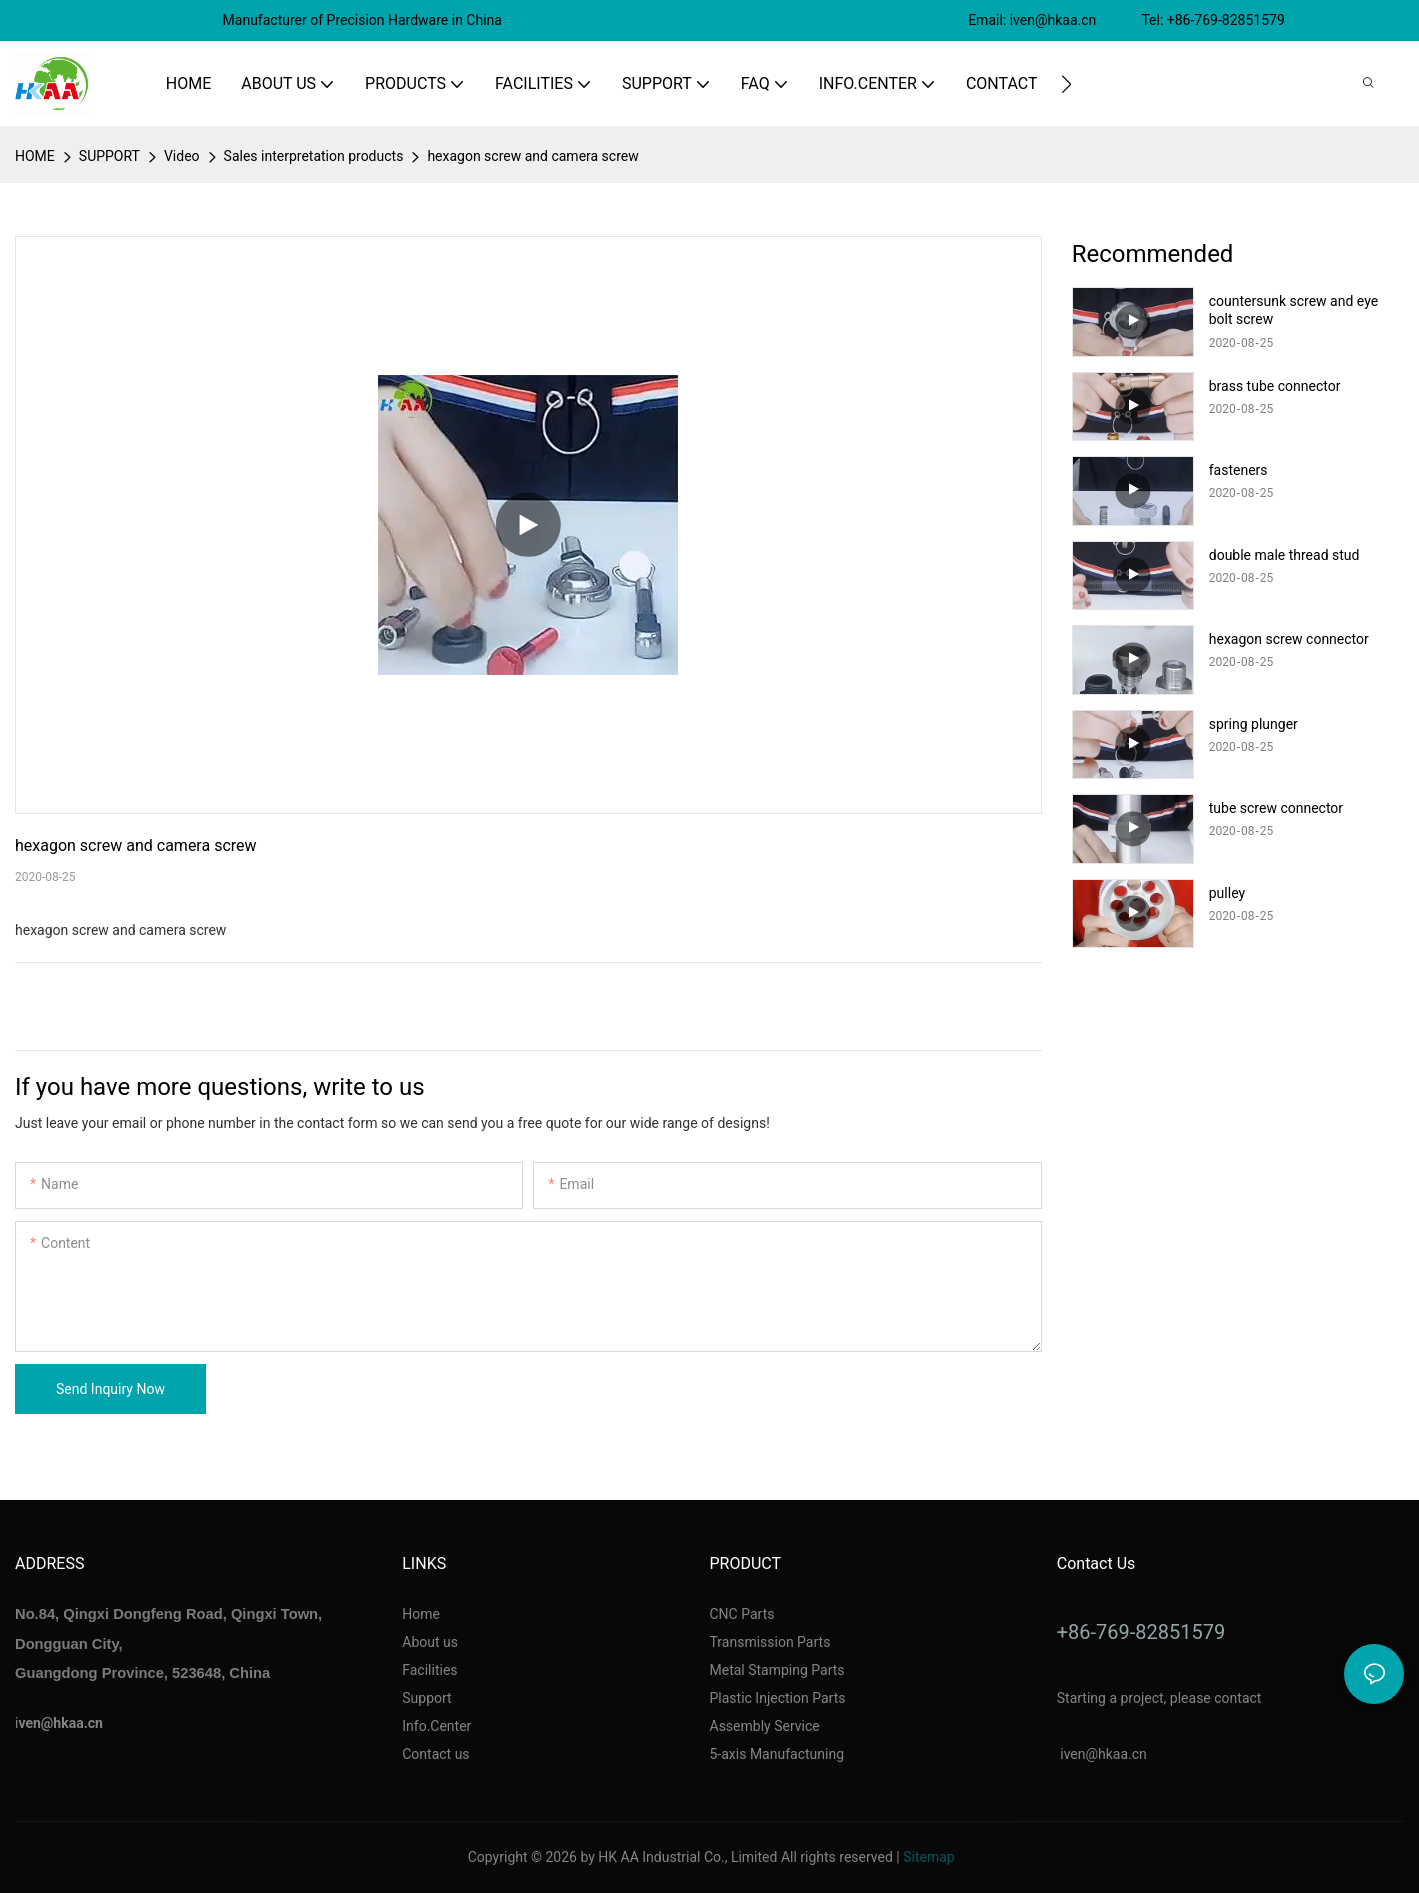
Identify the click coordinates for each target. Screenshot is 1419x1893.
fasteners (1238, 470)
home (35, 156)
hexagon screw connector (1289, 639)
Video (182, 156)
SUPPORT (109, 156)
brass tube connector (1275, 386)
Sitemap (928, 1857)
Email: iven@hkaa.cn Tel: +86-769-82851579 (1128, 20)
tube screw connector (1276, 808)
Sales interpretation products (314, 156)
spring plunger (1253, 724)
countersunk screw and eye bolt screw (1293, 310)
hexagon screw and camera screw (532, 156)
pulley (1227, 893)
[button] (1066, 84)
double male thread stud (1284, 555)
